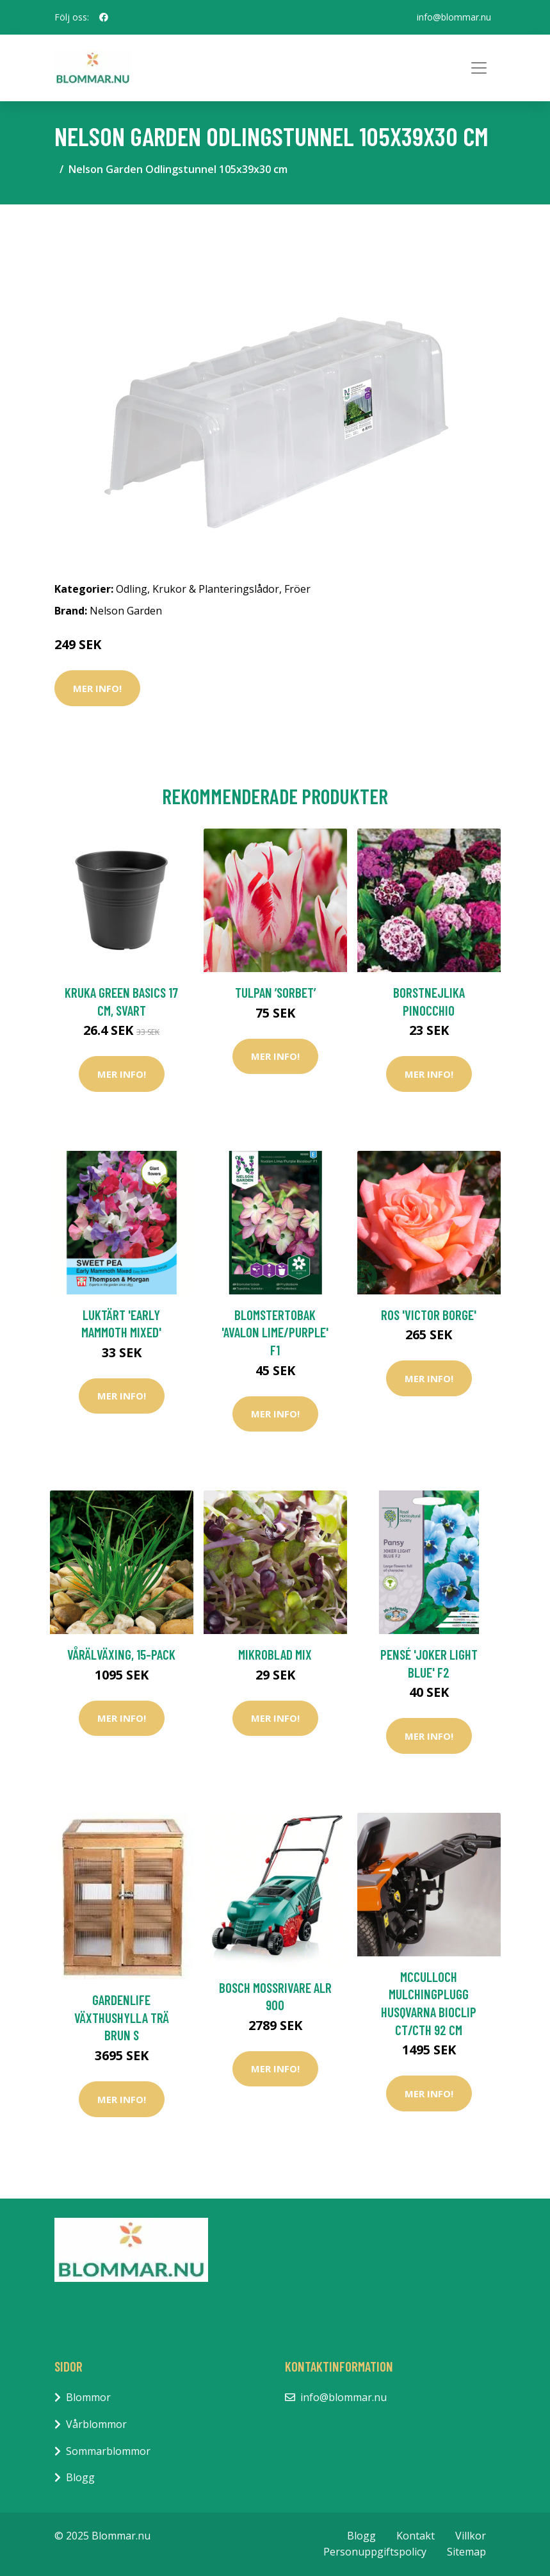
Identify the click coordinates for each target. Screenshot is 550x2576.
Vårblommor (96, 2424)
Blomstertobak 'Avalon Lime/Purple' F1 (275, 1332)
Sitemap (466, 2552)
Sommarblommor (108, 2451)
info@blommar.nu (454, 17)
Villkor (470, 2536)
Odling (131, 589)
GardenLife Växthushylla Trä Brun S (121, 2017)
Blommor (88, 2397)
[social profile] (103, 17)
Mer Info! (97, 688)
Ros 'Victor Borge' (428, 1315)
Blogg (80, 2477)
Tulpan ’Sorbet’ (275, 992)
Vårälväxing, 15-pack (121, 1654)
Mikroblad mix (275, 1654)
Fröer (297, 589)
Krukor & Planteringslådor (215, 589)
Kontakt (415, 2536)
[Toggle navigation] (479, 68)
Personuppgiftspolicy (374, 2552)
